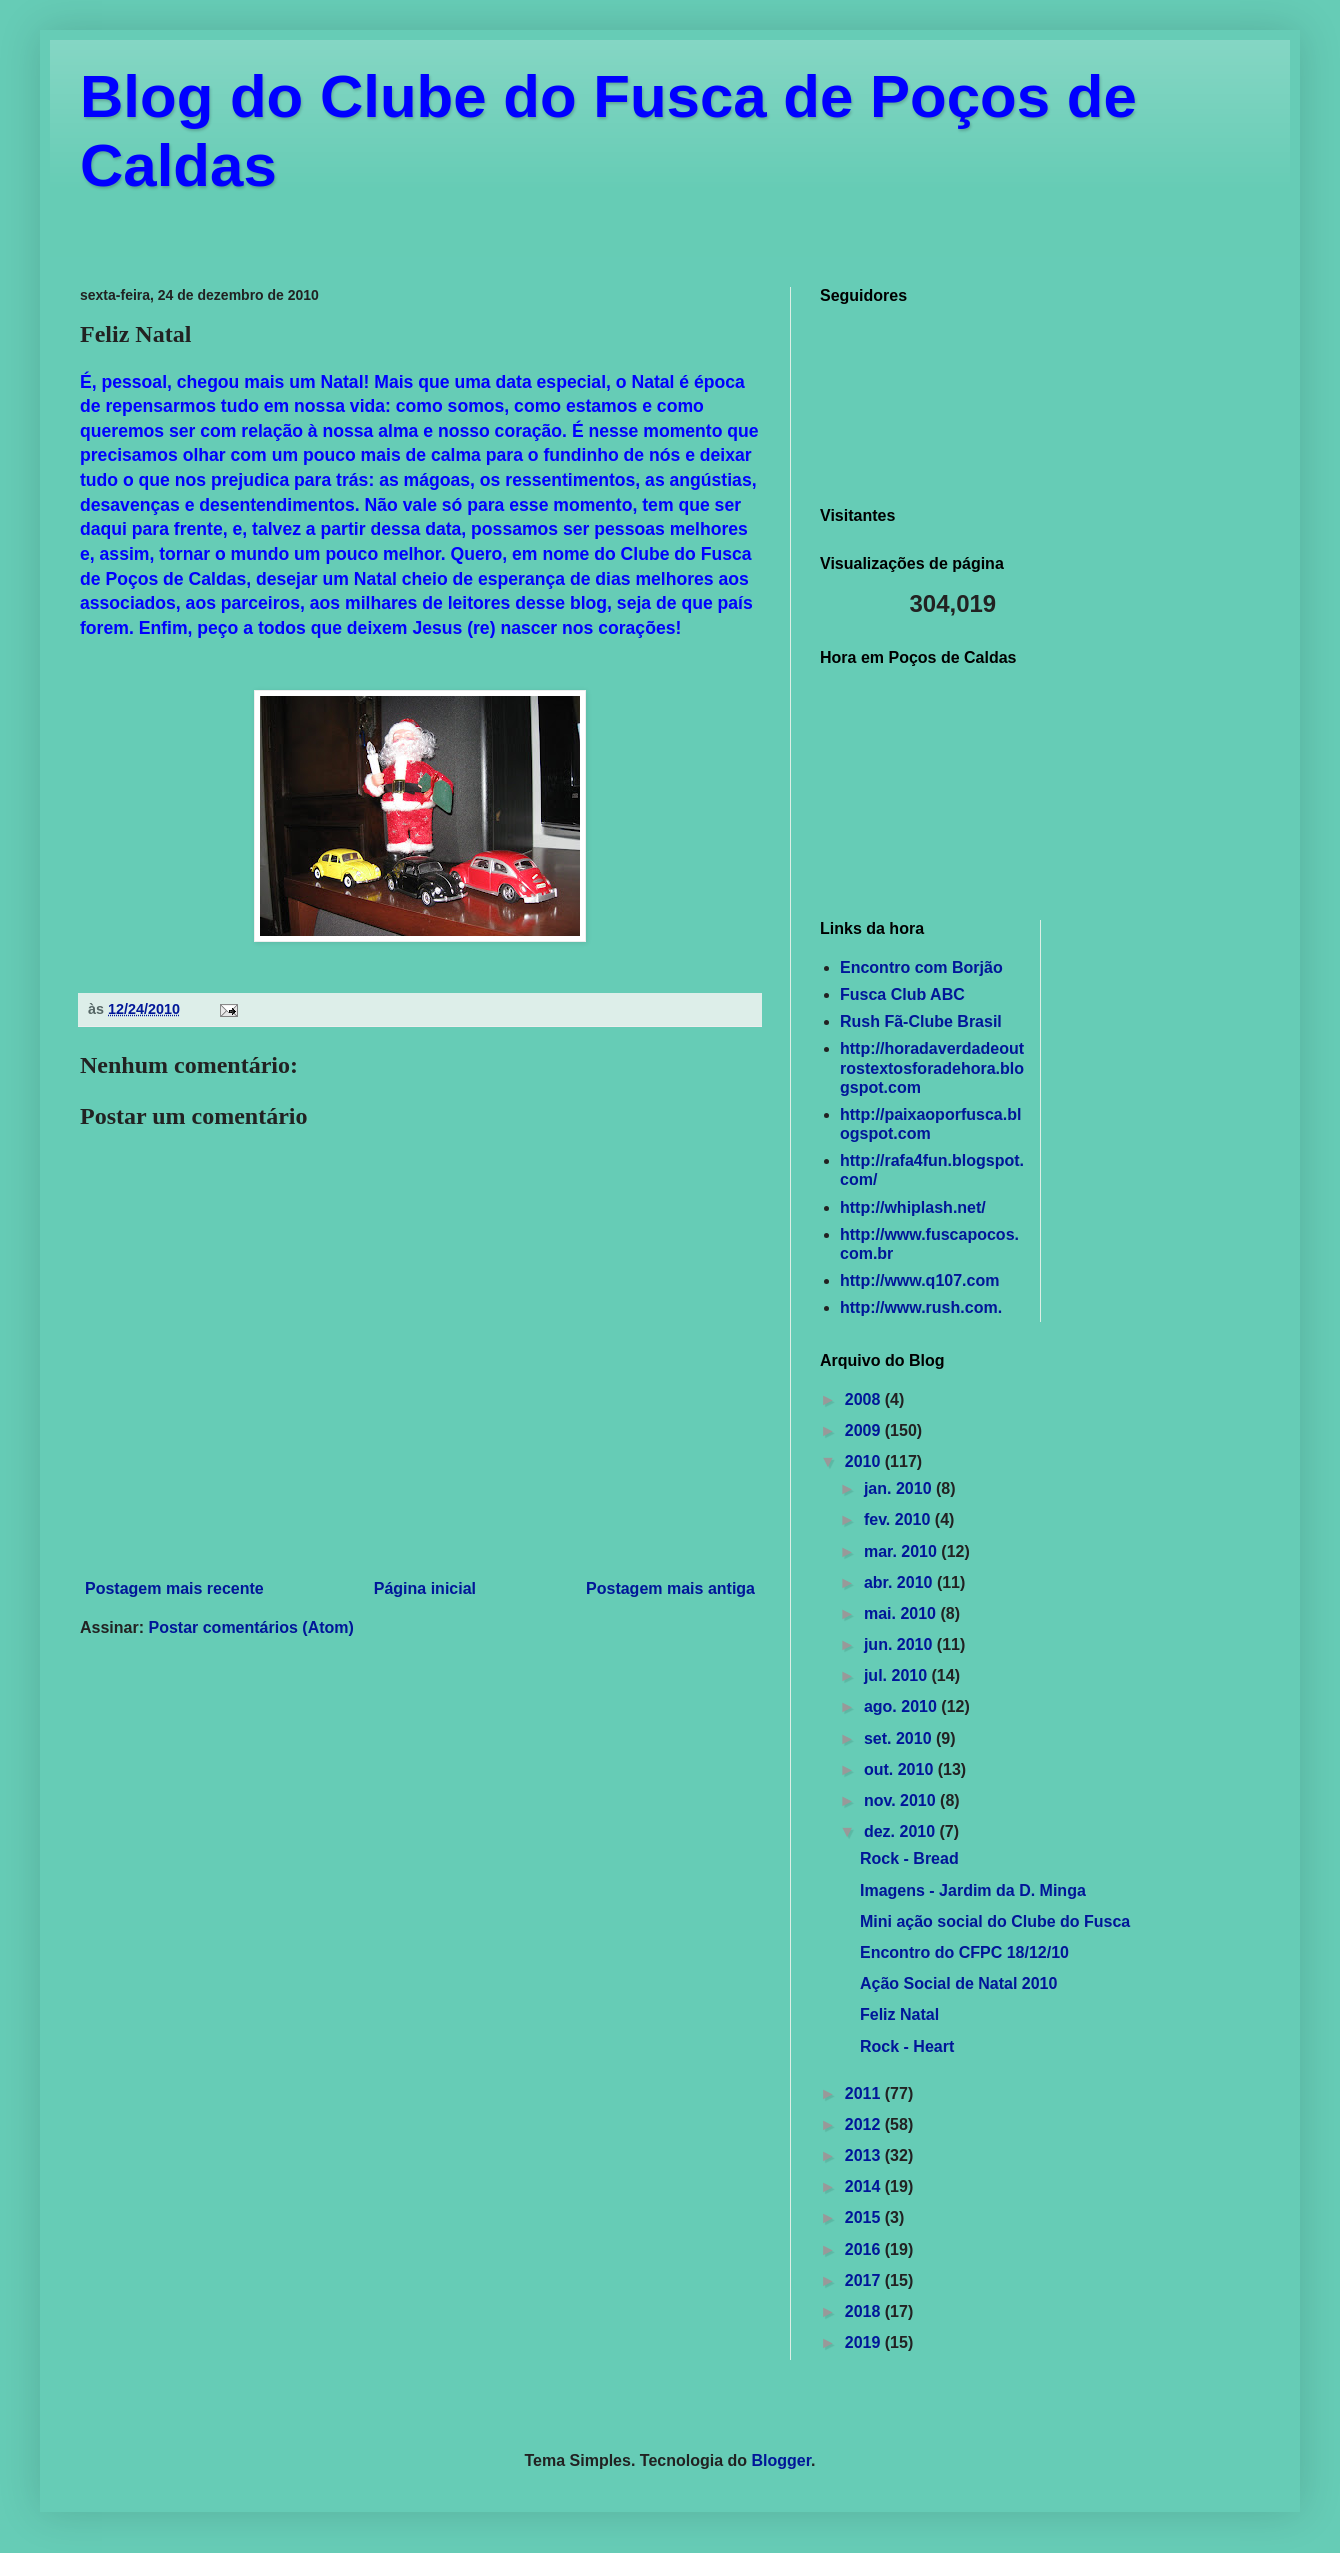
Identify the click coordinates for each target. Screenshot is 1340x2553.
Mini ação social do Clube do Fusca (995, 1921)
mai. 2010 (902, 1613)
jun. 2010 (900, 1644)
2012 (865, 2124)
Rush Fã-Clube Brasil (921, 1021)
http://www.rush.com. (921, 1307)
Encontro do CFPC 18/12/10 (964, 1952)
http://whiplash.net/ (913, 1207)
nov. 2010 (902, 1800)
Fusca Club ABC (902, 994)
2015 (865, 2217)
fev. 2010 (899, 1519)
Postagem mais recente (174, 1588)
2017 (865, 2280)
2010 (865, 1461)
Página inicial (425, 1588)
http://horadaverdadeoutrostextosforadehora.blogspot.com (932, 1067)
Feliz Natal (899, 2014)
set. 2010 (900, 1738)
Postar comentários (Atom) (250, 1627)
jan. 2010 (900, 1488)
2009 (865, 1430)
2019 (865, 2342)
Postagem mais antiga (670, 1588)
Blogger (782, 2460)
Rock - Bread (909, 1858)
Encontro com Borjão (921, 967)
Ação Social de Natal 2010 (958, 1983)
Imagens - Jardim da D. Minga (973, 1890)
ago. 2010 (902, 1706)
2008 (865, 1399)
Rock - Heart (907, 2046)
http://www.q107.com (919, 1280)
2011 (865, 2093)
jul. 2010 (898, 1675)
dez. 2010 (902, 1831)
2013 (865, 2155)
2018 (865, 2311)
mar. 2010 (902, 1551)
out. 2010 (901, 1769)
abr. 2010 (900, 1582)
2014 (865, 2186)
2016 (865, 2249)
